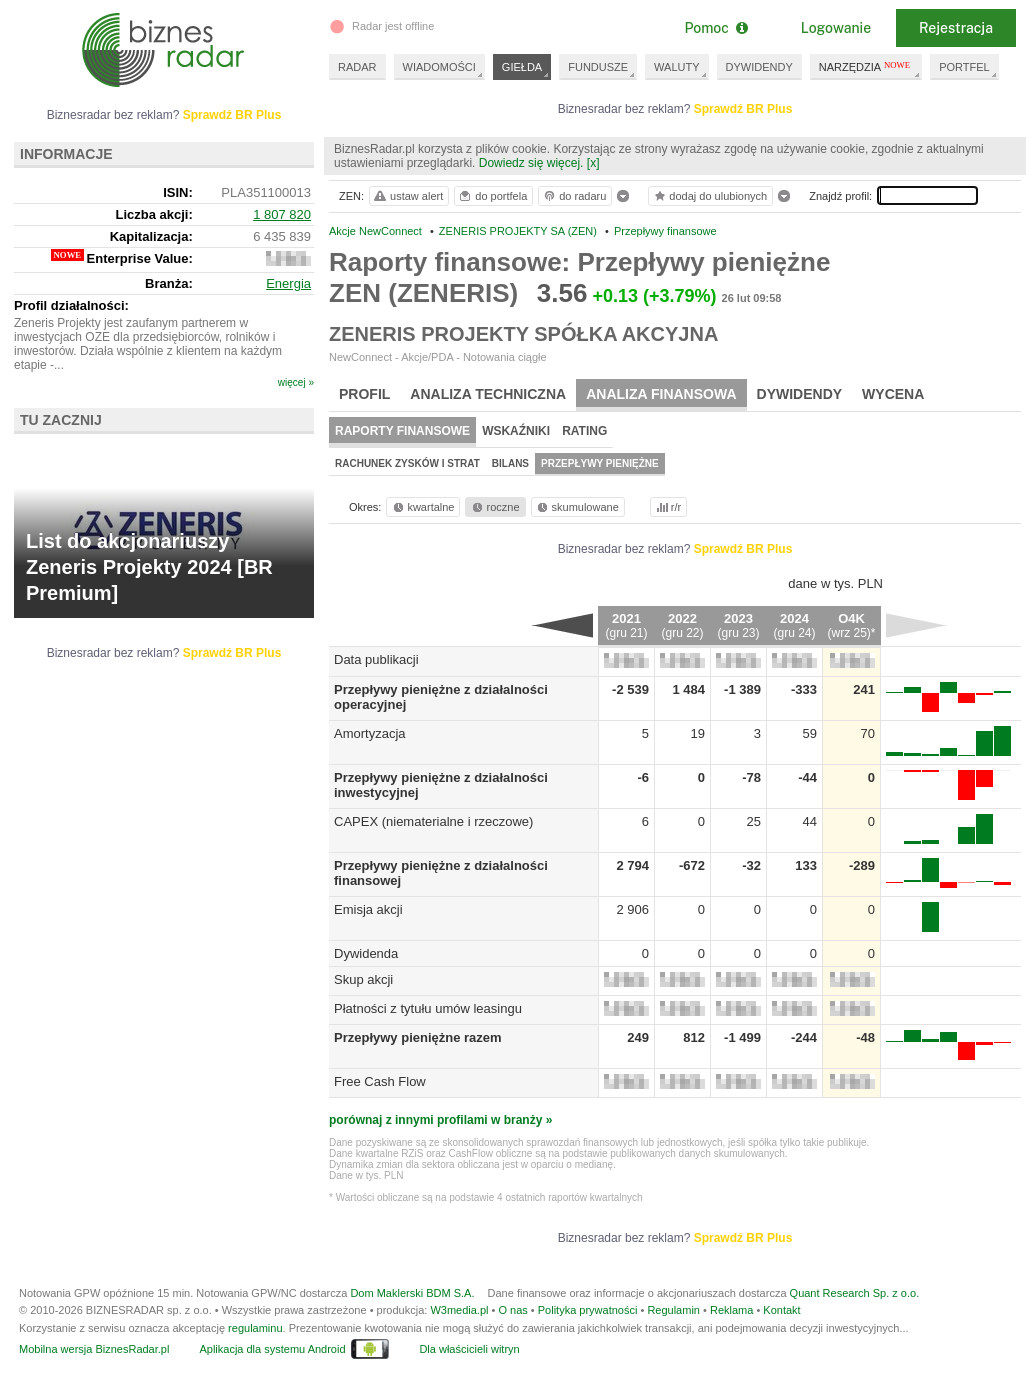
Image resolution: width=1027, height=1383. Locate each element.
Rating (584, 431)
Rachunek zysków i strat (407, 463)
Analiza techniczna (488, 394)
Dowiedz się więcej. (531, 163)
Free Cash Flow (380, 1081)
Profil (364, 394)
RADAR (357, 67)
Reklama (731, 1310)
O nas (512, 1310)
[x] (593, 163)
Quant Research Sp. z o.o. (855, 1293)
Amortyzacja (370, 733)
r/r (667, 507)
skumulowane (576, 507)
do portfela (492, 196)
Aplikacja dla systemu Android (272, 1349)
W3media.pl (459, 1310)
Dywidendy (800, 394)
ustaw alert (407, 196)
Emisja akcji (368, 909)
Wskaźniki (516, 431)
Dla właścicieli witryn (469, 1349)
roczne (494, 507)
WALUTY (676, 67)
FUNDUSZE (598, 67)
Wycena (893, 394)
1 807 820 (282, 214)
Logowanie (836, 28)
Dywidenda (366, 953)
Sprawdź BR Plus (743, 109)
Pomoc (715, 28)
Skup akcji (363, 979)
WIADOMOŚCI (439, 67)
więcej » (296, 382)
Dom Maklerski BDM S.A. (412, 1293)
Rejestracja (956, 28)
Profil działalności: (71, 305)
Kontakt (781, 1310)
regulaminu (255, 1328)
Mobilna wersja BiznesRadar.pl (94, 1349)
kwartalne (422, 507)
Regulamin (673, 1310)
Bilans (510, 463)
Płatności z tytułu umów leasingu (428, 1008)
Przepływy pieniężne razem (418, 1037)
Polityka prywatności (588, 1310)
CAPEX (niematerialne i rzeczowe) (433, 821)
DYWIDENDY (759, 67)
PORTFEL (964, 67)
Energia (288, 283)
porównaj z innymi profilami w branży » (440, 1120)
